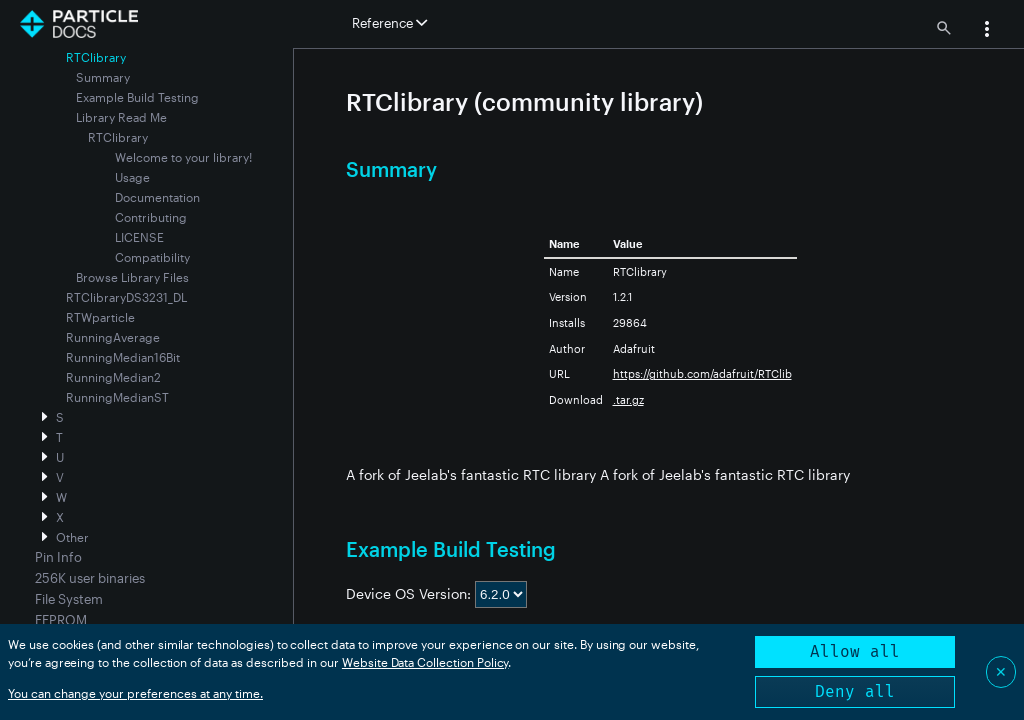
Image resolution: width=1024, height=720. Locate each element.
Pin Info (58, 557)
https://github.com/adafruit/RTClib (702, 373)
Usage (132, 177)
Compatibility (152, 257)
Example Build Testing (137, 97)
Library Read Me (121, 117)
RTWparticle (100, 317)
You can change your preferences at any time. (135, 693)
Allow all (855, 651)
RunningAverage (113, 337)
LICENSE (139, 237)
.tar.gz (628, 399)
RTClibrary (118, 137)
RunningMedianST (117, 397)
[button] (987, 31)
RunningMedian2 (113, 377)
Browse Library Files (132, 277)
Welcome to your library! (183, 157)
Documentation (157, 197)
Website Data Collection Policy (425, 662)
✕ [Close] (1001, 671)
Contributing (151, 217)
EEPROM (61, 620)
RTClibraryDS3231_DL (126, 297)
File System (69, 599)
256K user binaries (90, 578)
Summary (103, 77)
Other (72, 537)
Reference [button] (389, 23)
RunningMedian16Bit (123, 357)
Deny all (855, 691)
